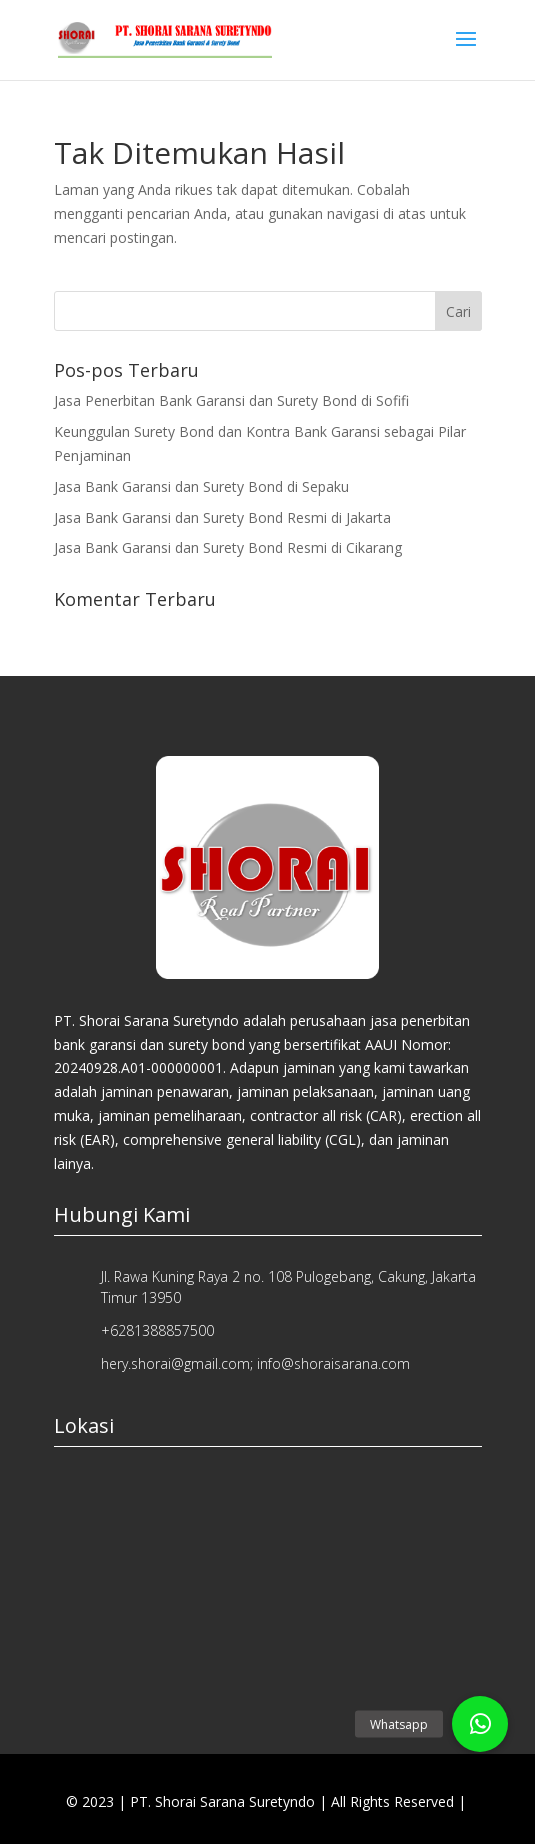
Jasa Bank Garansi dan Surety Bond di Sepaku (201, 486)
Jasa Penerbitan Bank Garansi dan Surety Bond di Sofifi (231, 400)
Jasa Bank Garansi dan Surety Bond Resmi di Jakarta (222, 517)
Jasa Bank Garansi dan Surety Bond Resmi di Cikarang (228, 547)
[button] (480, 1724)
